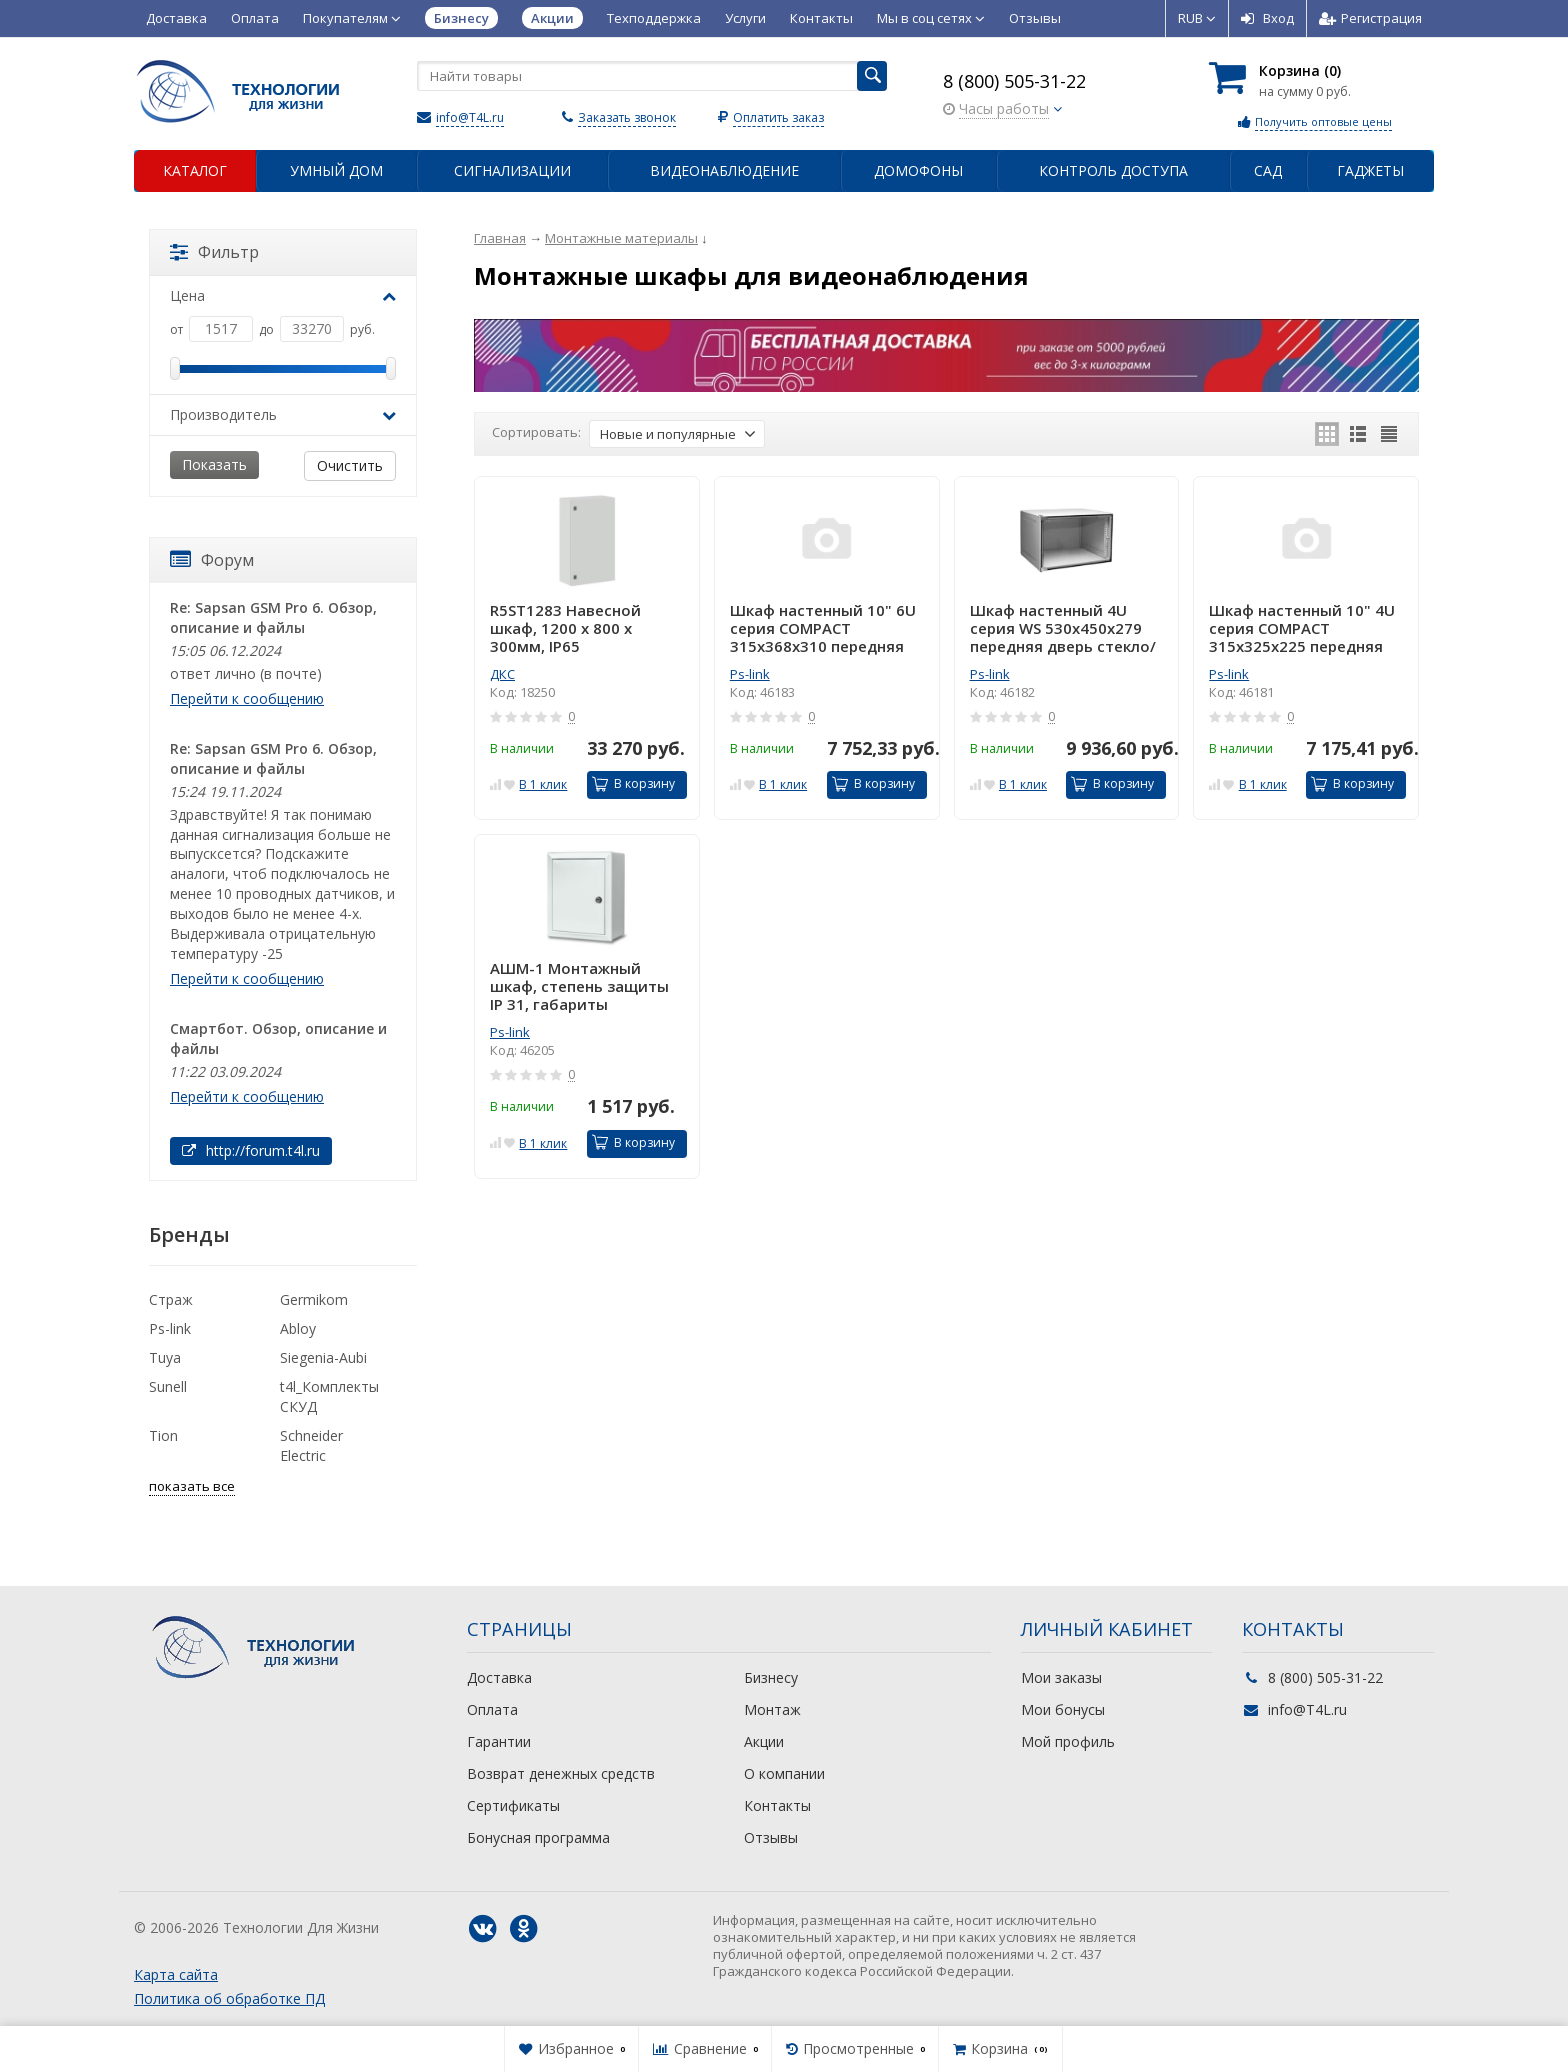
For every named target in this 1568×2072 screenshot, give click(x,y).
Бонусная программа (538, 1837)
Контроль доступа (1113, 170)
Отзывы (1035, 18)
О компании (784, 1773)
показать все (192, 1486)
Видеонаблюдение (724, 170)
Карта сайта (176, 1974)
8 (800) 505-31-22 (1014, 81)
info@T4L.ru (470, 117)
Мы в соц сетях (931, 18)
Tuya (165, 1357)
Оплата (255, 18)
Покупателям (352, 18)
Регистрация (1370, 18)
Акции (764, 1741)
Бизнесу (771, 1677)
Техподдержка (654, 18)
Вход (1267, 18)
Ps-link (750, 674)
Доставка (176, 18)
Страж (171, 1299)
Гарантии (499, 1741)
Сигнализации (512, 170)
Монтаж (772, 1709)
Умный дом (336, 170)
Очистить (350, 465)
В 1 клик (543, 784)
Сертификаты (513, 1805)
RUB (1197, 18)
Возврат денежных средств (561, 1773)
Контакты (821, 18)
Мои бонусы (1063, 1709)
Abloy (298, 1328)
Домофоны (918, 170)
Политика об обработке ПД (229, 1998)
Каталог (195, 170)
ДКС (502, 674)
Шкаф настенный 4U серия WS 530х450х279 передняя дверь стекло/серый (1063, 628)
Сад (1268, 170)
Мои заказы (1061, 1677)
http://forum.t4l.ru (251, 1150)
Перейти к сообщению (247, 698)
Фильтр (214, 252)
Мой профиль (1068, 1741)
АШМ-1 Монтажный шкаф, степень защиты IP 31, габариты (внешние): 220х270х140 (582, 986)
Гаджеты (1370, 170)
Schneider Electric (311, 1445)
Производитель (283, 414)
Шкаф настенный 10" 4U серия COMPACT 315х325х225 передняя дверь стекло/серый (1302, 628)
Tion (163, 1435)
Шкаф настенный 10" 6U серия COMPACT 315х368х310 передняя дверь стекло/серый (823, 628)
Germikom (314, 1299)
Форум (212, 560)
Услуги (745, 18)
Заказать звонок (627, 117)
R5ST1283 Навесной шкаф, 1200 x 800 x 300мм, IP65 (565, 628)
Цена (283, 295)
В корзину (633, 783)
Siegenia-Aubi (323, 1357)
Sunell (168, 1386)
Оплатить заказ (778, 117)
